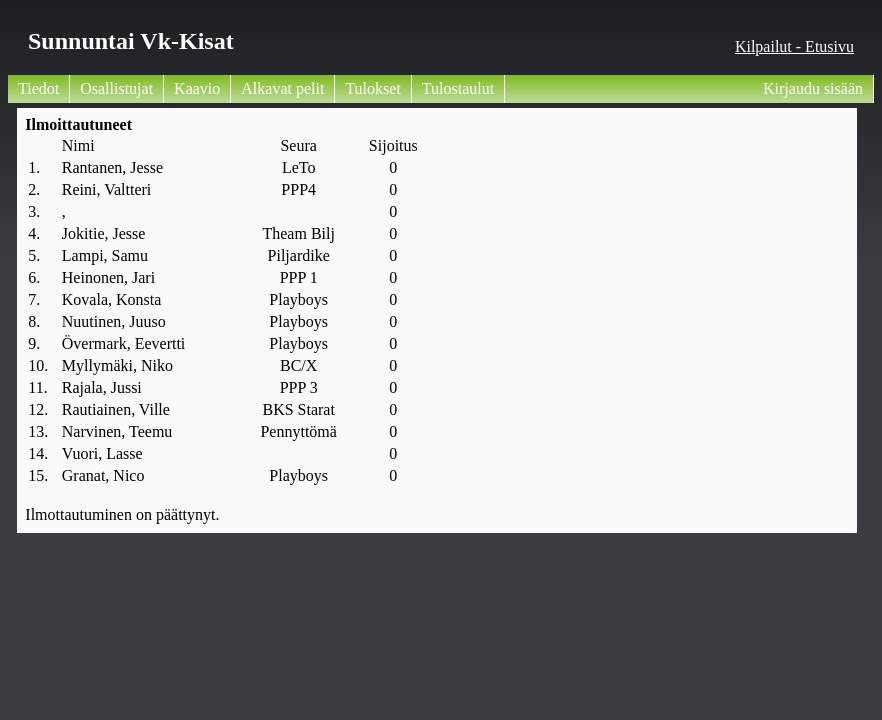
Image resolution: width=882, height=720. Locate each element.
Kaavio (197, 88)
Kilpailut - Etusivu (794, 46)
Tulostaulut (458, 88)
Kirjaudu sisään (813, 88)
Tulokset (372, 88)
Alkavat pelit (282, 88)
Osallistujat (116, 88)
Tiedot (38, 88)
